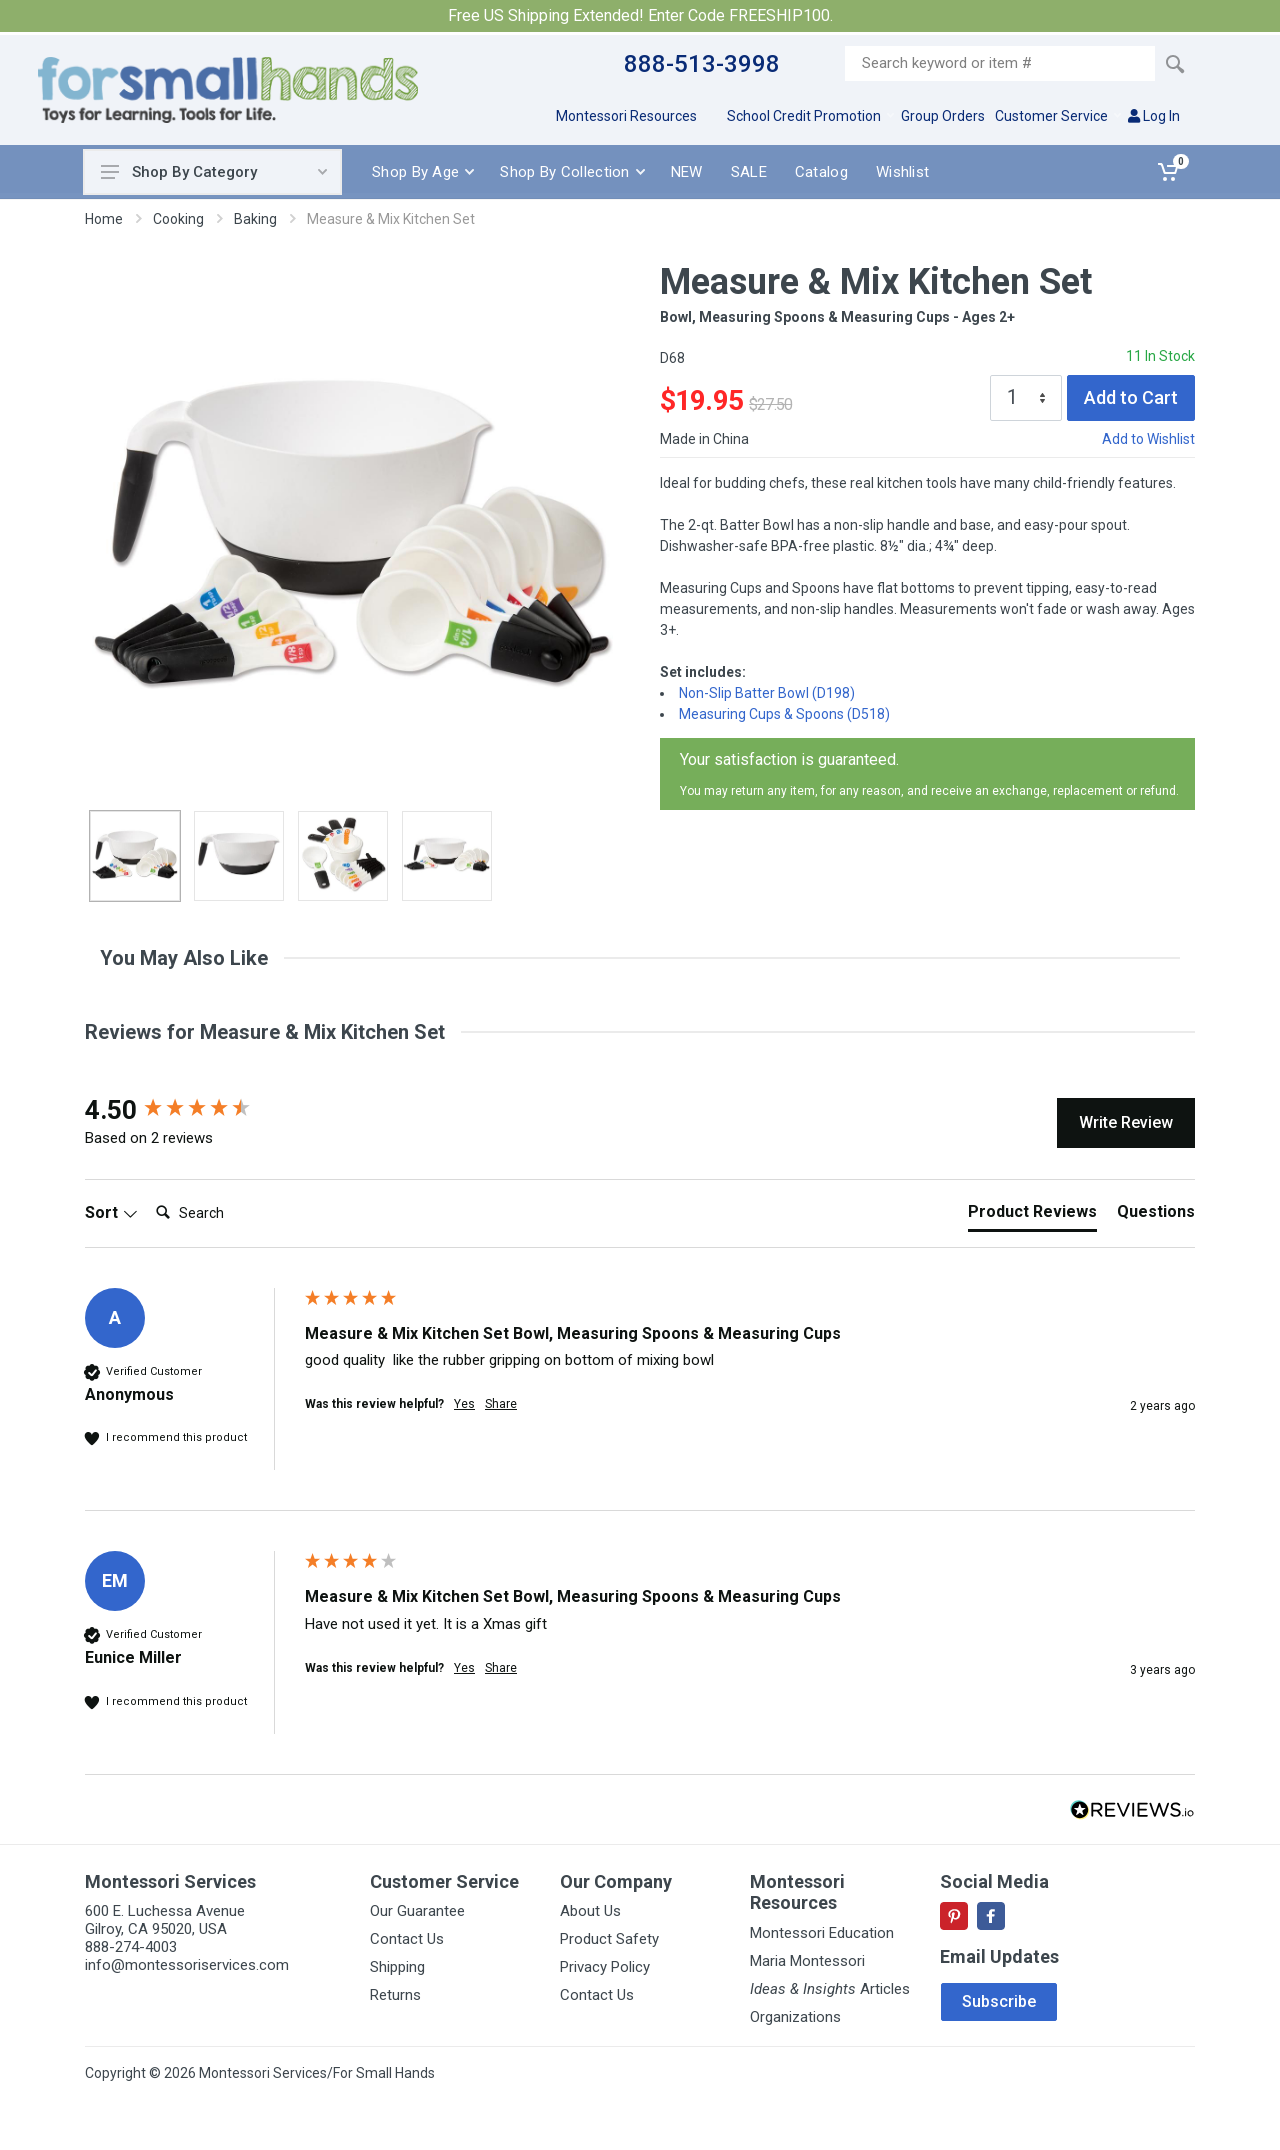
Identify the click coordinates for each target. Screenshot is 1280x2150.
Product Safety (609, 1939)
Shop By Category (214, 172)
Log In (1154, 116)
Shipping (397, 1967)
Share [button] (501, 1404)
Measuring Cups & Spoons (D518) (784, 714)
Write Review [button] (1126, 1122)
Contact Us (407, 1939)
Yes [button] (464, 1404)
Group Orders (943, 116)
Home (104, 219)
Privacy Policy (605, 1967)
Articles (830, 1989)
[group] (190, 1110)
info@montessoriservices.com (187, 1965)
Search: (147, 1192)
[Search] (228, 1213)
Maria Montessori (807, 1961)
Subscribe (999, 2001)
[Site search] (1000, 63)
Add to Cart (1131, 397)
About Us (590, 1911)
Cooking (178, 219)
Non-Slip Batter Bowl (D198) (767, 693)
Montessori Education (822, 1933)
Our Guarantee (417, 1911)
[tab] (1032, 1216)
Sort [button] (111, 1212)
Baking (255, 219)
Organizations (795, 2017)
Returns (395, 1995)
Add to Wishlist (1148, 439)
